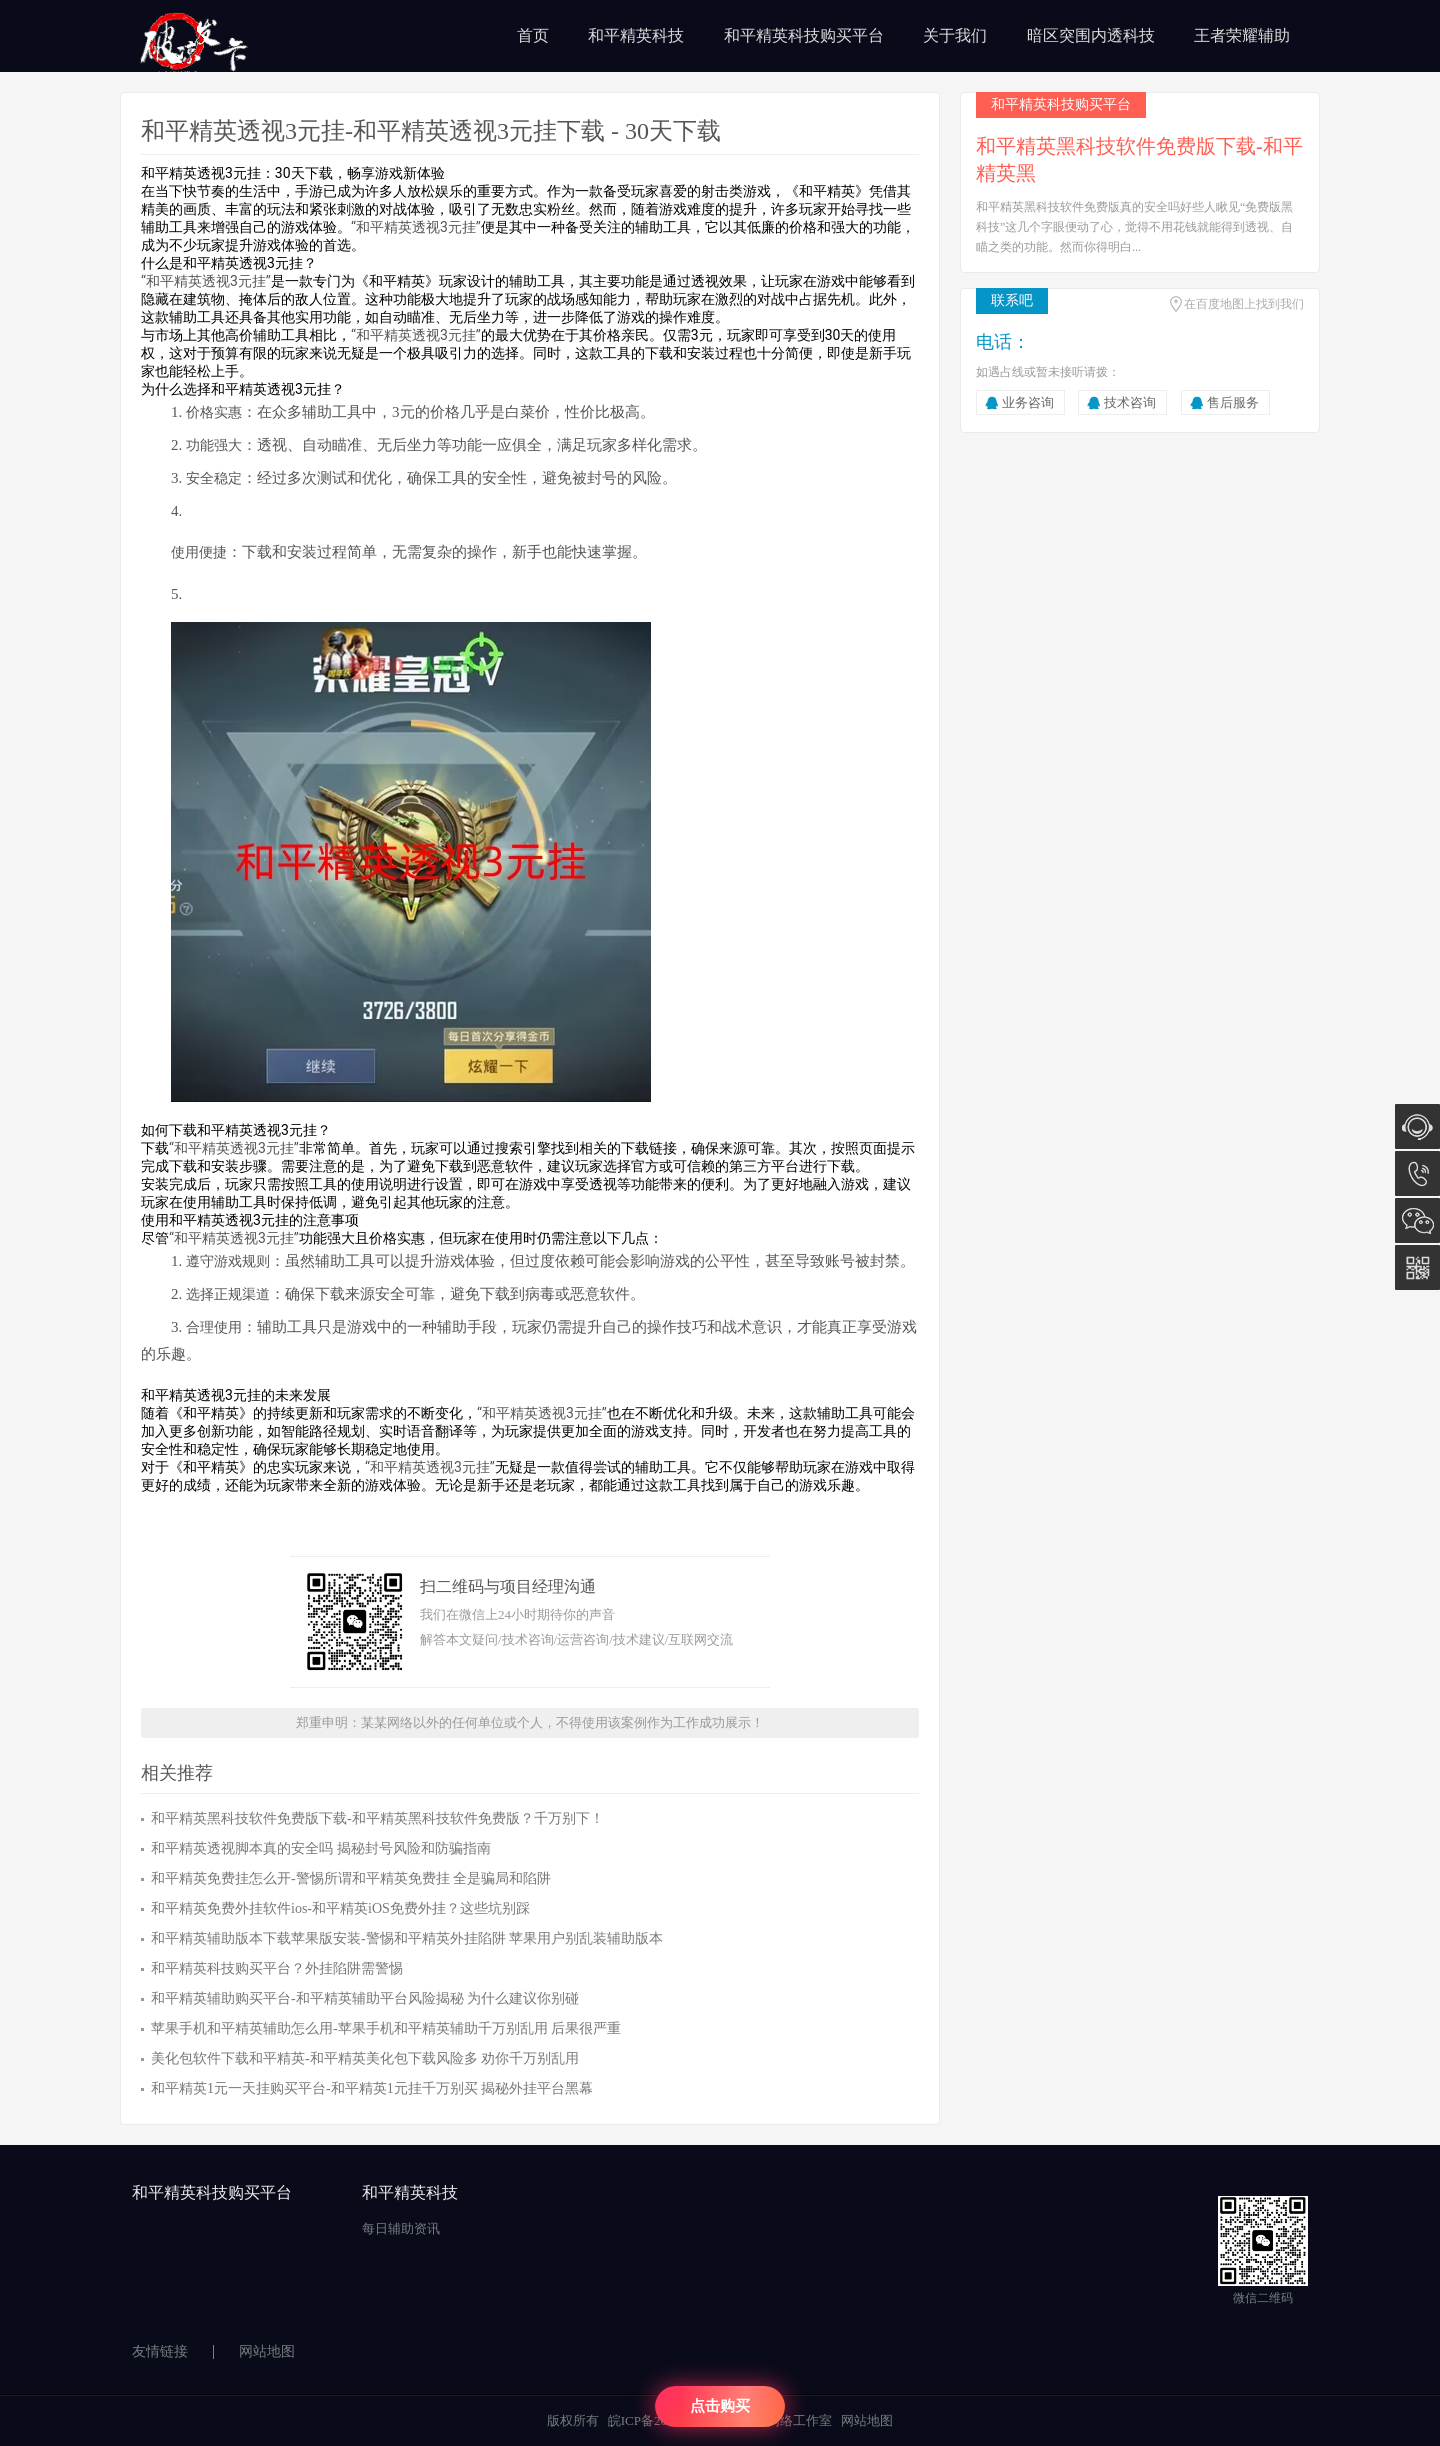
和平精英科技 (636, 35)
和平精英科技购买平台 (804, 35)
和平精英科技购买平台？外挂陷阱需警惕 (277, 1968)
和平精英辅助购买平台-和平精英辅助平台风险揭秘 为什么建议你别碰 (365, 1998)
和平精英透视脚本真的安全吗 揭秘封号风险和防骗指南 (321, 1848)
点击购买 (720, 2406)
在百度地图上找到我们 (1244, 304)
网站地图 (267, 2351)
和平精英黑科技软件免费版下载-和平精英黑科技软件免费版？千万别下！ (377, 1818)
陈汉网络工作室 (786, 2420)
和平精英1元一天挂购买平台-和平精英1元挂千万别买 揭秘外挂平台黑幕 (372, 2088)
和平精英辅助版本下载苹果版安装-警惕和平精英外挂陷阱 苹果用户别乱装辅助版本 (407, 1938)
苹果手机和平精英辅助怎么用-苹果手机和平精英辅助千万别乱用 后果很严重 (386, 2028)
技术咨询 (1130, 402)
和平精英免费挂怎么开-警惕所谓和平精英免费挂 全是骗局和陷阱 (351, 1878)
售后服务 (1233, 402)
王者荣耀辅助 (1242, 35)
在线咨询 (1417, 1126)
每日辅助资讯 (401, 2228)
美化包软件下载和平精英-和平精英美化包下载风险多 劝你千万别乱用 (365, 2058)
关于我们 (955, 35)
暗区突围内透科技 (1091, 35)
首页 (533, 35)
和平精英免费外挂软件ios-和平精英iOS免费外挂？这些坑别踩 (340, 1908)
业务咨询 (1028, 402)
